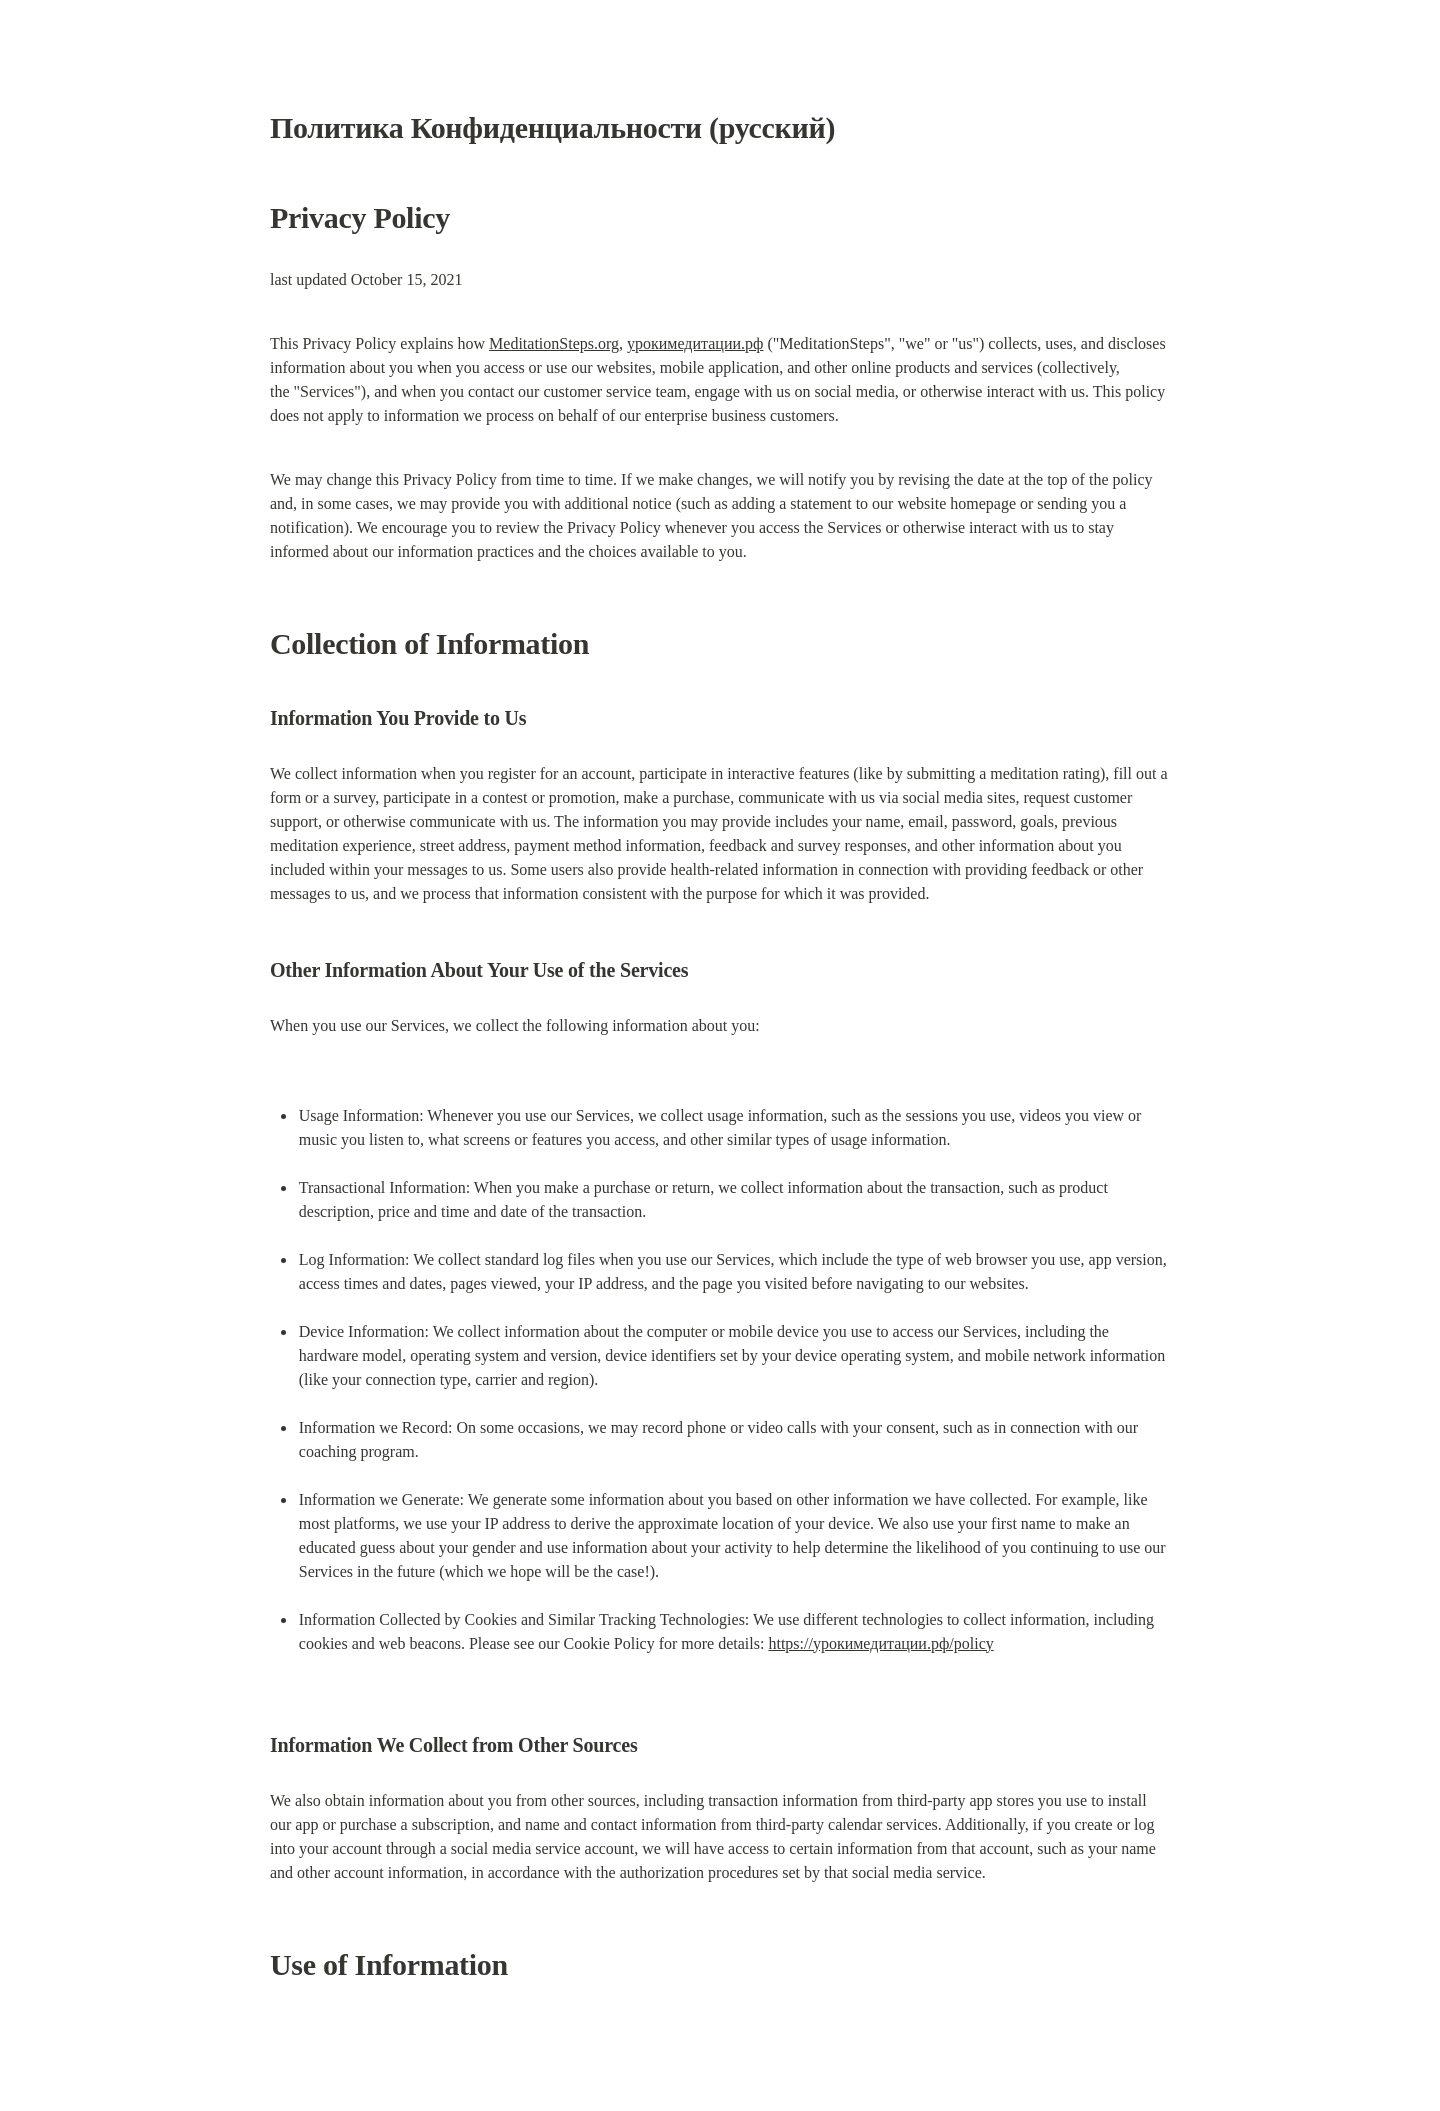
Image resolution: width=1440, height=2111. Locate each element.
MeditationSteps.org (554, 343)
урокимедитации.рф (695, 343)
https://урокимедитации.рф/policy (880, 1643)
